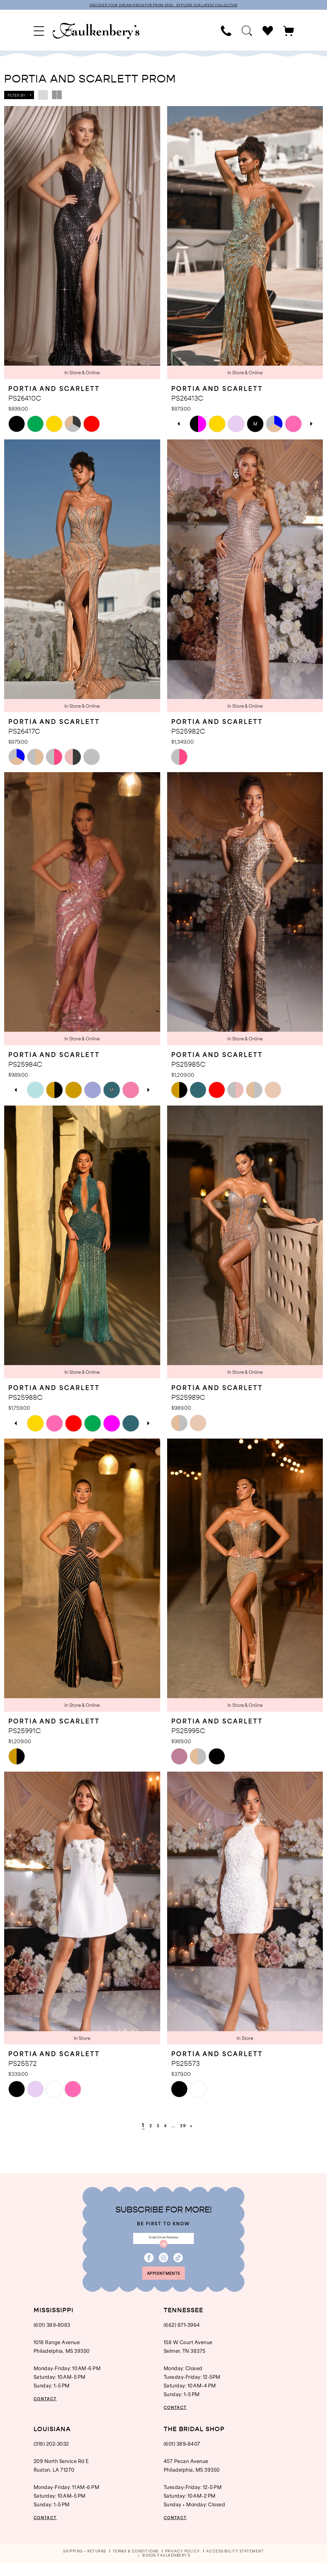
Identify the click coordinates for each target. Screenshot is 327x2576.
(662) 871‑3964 (182, 2338)
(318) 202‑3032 (51, 2457)
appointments (163, 2284)
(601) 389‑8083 (52, 2338)
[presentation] (82, 243)
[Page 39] (188, 2126)
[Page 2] (145, 2126)
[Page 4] (165, 2126)
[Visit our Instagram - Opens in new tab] (163, 2265)
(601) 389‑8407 (182, 2457)
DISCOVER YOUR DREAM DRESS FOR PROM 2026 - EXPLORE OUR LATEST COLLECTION (164, 5)
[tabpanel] (198, 425)
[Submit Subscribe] (163, 2249)
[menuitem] (38, 32)
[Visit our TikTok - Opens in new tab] (178, 2265)
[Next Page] (200, 2126)
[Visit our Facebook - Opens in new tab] (149, 2265)
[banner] (96, 32)
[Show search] (246, 32)
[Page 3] (155, 2126)
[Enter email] (163, 2242)
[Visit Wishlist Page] (267, 32)
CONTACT (50, 2412)
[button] (38, 32)
